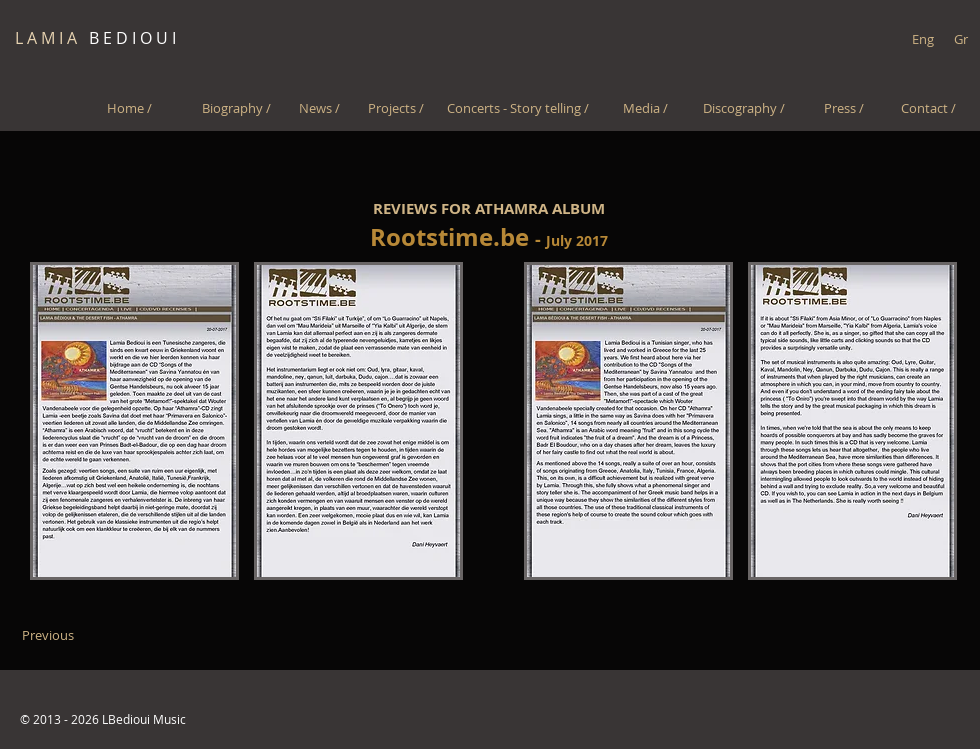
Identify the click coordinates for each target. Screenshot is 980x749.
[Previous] (47, 635)
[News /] (319, 108)
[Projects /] (395, 108)
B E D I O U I (95, 38)
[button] (134, 421)
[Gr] (960, 39)
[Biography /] (236, 108)
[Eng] (922, 39)
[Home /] (129, 108)
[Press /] (843, 108)
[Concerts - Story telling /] (517, 108)
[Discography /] (743, 108)
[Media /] (645, 108)
